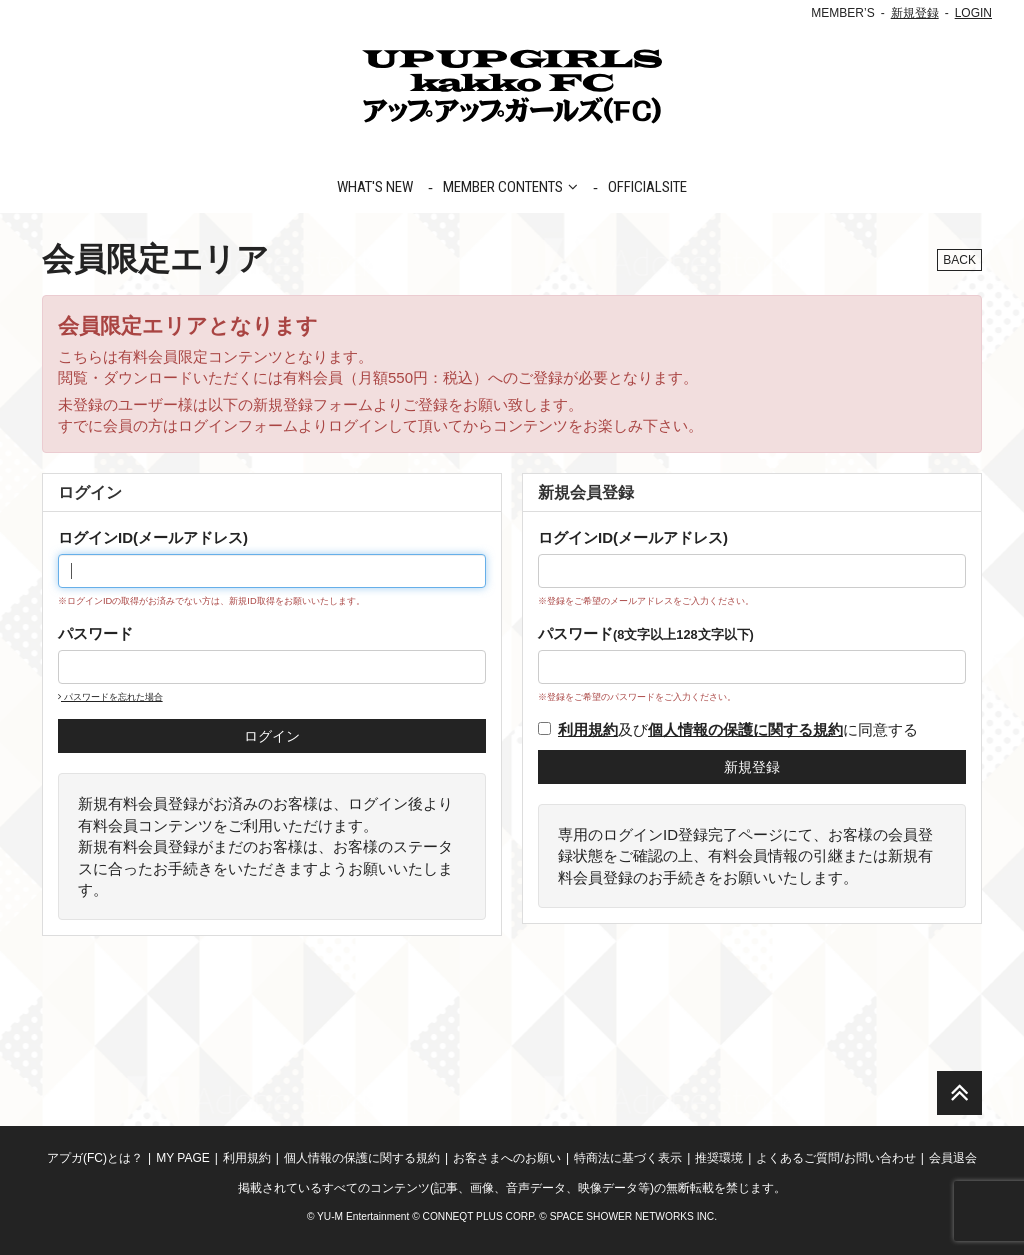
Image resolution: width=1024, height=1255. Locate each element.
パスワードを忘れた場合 (110, 697)
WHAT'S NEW (375, 187)
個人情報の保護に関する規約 (362, 1158)
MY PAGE (183, 1158)
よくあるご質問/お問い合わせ (835, 1158)
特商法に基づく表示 (628, 1158)
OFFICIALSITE (647, 187)
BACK (959, 260)
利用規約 (247, 1158)
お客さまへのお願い (507, 1158)
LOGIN (973, 13)
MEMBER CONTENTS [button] (510, 187)
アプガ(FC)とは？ (95, 1158)
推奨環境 (719, 1158)
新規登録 (915, 13)
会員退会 (953, 1158)
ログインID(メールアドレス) (153, 537)
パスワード (95, 633)
